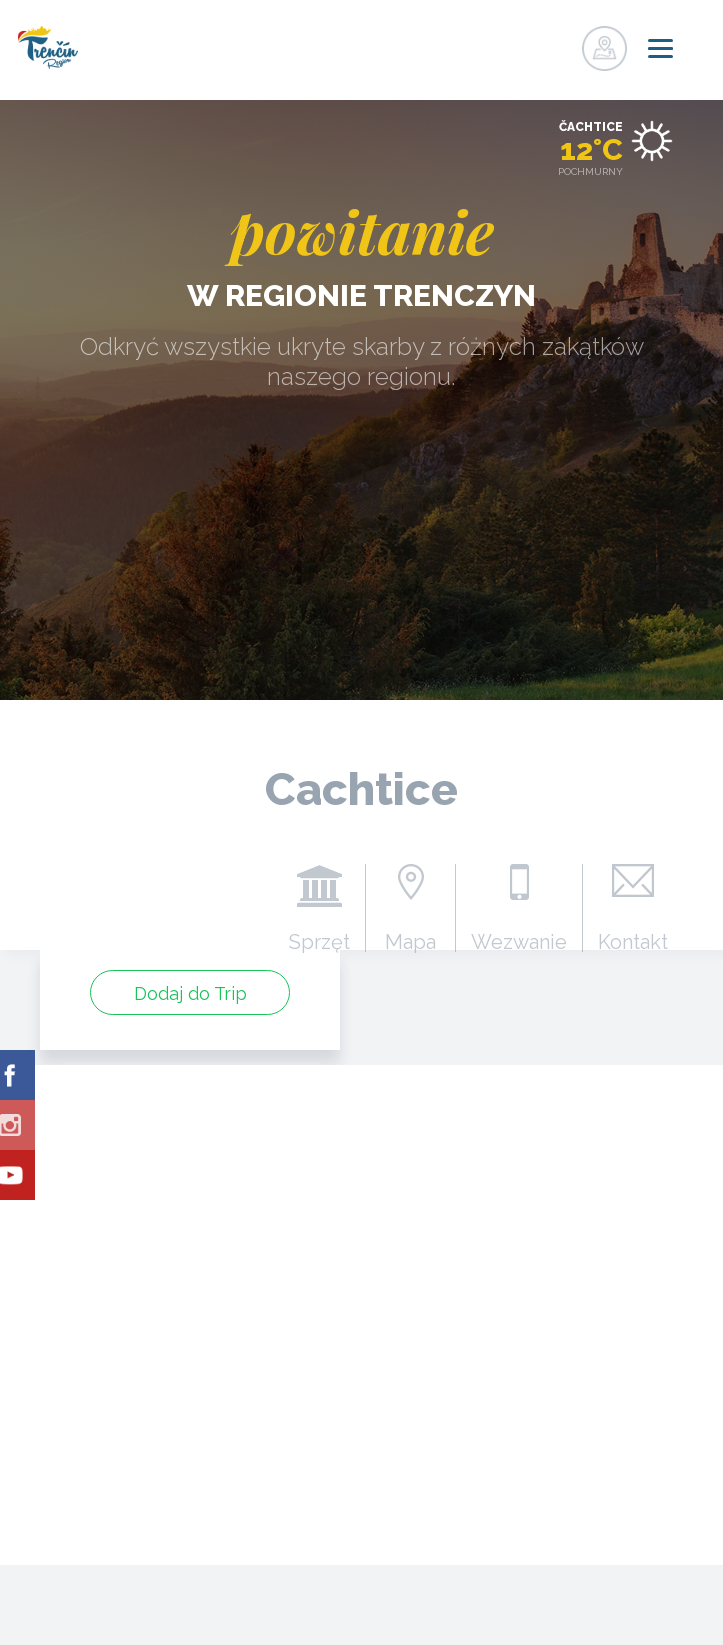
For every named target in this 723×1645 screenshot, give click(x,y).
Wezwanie (519, 941)
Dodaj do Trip (190, 993)
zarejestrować (517, 43)
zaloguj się (558, 43)
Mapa (410, 941)
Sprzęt (319, 941)
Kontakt (633, 941)
